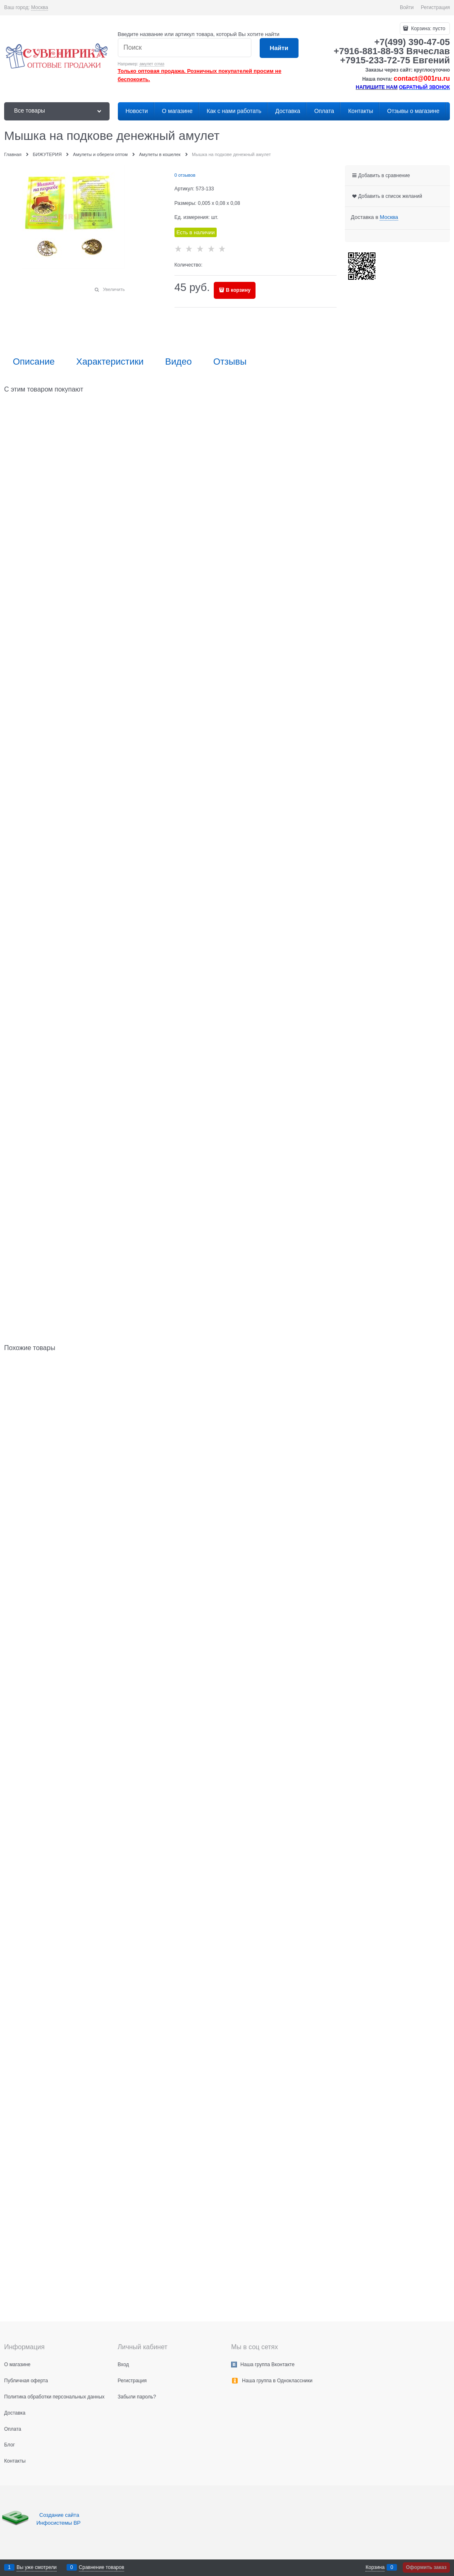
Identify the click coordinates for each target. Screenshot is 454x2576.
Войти (407, 7)
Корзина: (427, 28)
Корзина (375, 2567)
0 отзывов (185, 175)
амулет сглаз (151, 64)
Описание (34, 361)
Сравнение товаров (101, 2567)
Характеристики (109, 361)
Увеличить (114, 289)
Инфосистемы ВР (58, 2523)
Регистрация (435, 7)
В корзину (238, 290)
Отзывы (230, 361)
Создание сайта (60, 2515)
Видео (178, 361)
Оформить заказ (426, 2567)
